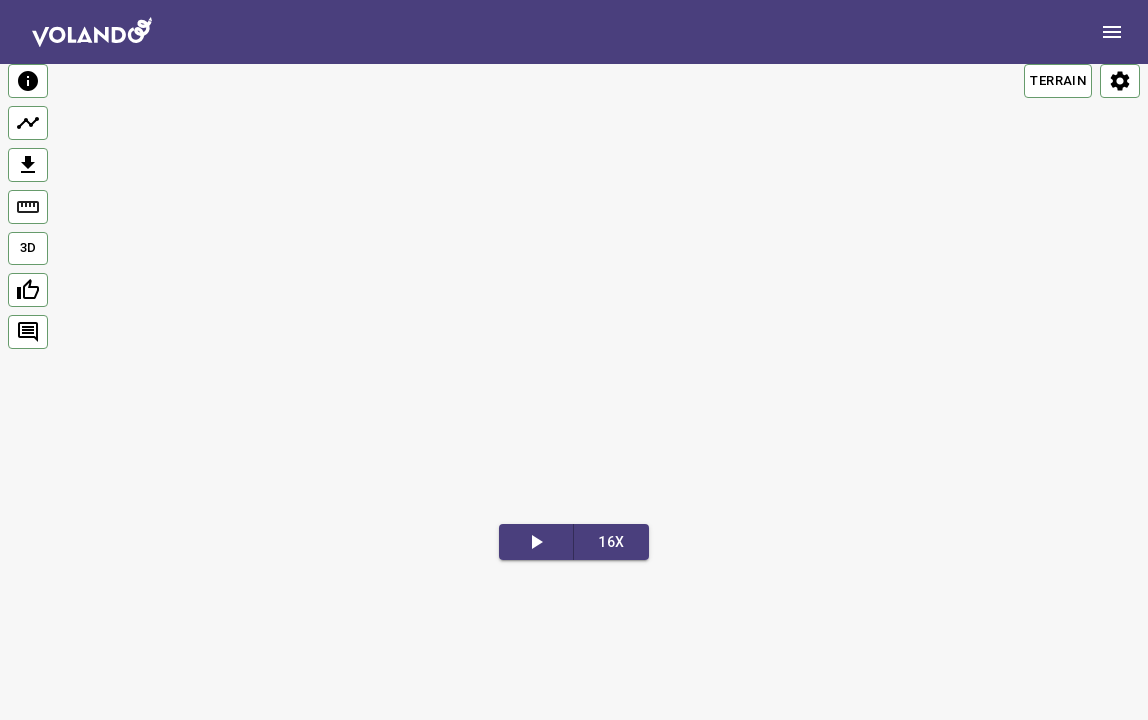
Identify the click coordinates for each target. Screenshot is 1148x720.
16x (611, 542)
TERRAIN (1058, 80)
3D (28, 247)
